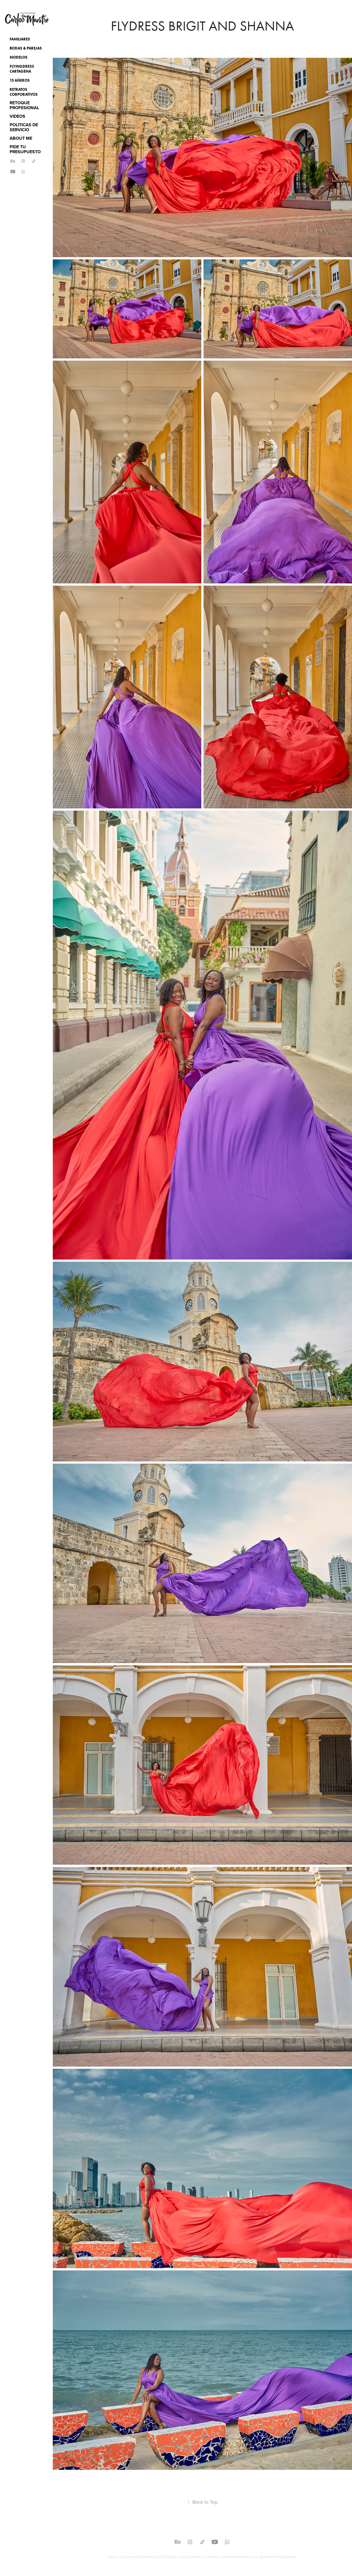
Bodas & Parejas (26, 48)
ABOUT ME (21, 138)
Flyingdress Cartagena (22, 69)
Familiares (20, 39)
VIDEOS (17, 116)
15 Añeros (20, 80)
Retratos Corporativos (24, 92)
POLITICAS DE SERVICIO (24, 127)
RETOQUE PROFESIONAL (24, 105)
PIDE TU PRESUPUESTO (25, 149)
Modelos (19, 57)
